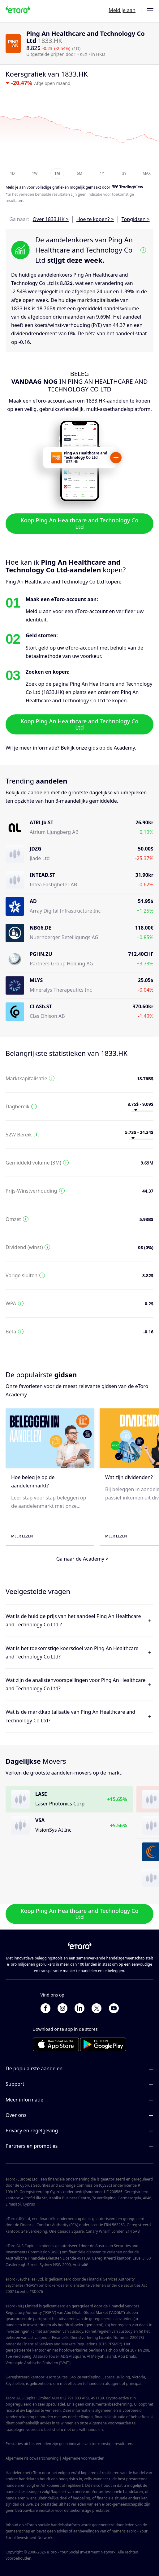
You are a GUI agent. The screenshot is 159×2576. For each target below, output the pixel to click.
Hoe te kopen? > (95, 219)
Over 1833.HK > (51, 219)
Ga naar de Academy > (82, 1558)
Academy (124, 747)
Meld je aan (122, 10)
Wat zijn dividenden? (129, 1477)
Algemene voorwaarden (83, 2458)
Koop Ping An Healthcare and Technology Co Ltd (79, 523)
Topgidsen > (136, 219)
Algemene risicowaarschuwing (32, 2458)
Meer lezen (22, 1536)
